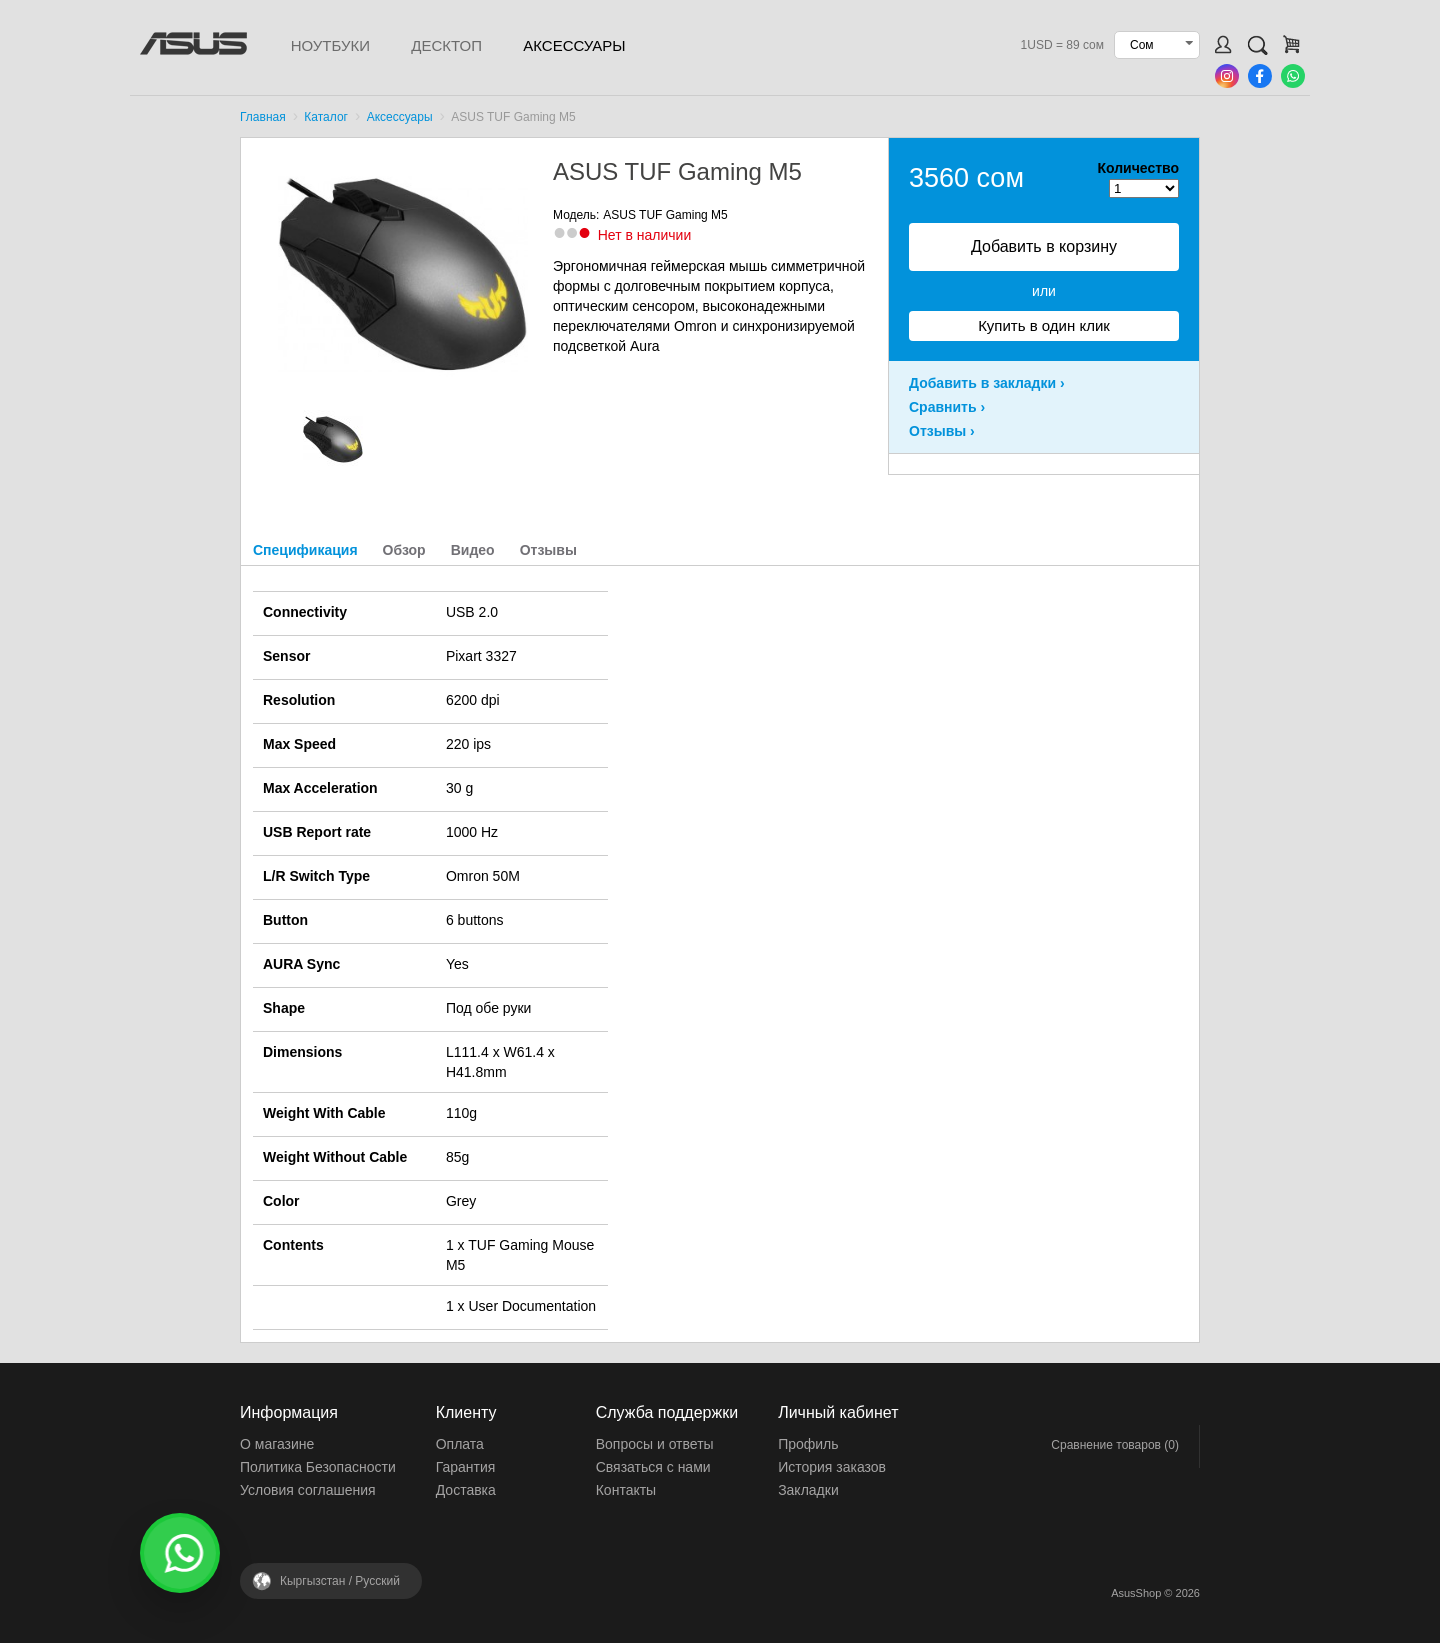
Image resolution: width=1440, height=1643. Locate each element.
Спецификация (305, 550)
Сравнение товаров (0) (1115, 1445)
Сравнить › (947, 407)
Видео (473, 550)
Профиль (808, 1444)
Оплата (460, 1444)
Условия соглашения (308, 1490)
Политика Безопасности (318, 1467)
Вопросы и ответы (655, 1444)
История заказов (832, 1467)
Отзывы (548, 550)
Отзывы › (942, 431)
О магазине (277, 1444)
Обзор (404, 550)
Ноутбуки (330, 45)
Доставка (466, 1490)
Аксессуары (574, 45)
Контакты (626, 1490)
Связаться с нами (653, 1467)
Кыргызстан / (340, 1581)
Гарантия (466, 1467)
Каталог (326, 117)
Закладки (808, 1490)
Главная (263, 117)
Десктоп (446, 45)
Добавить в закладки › (987, 383)
